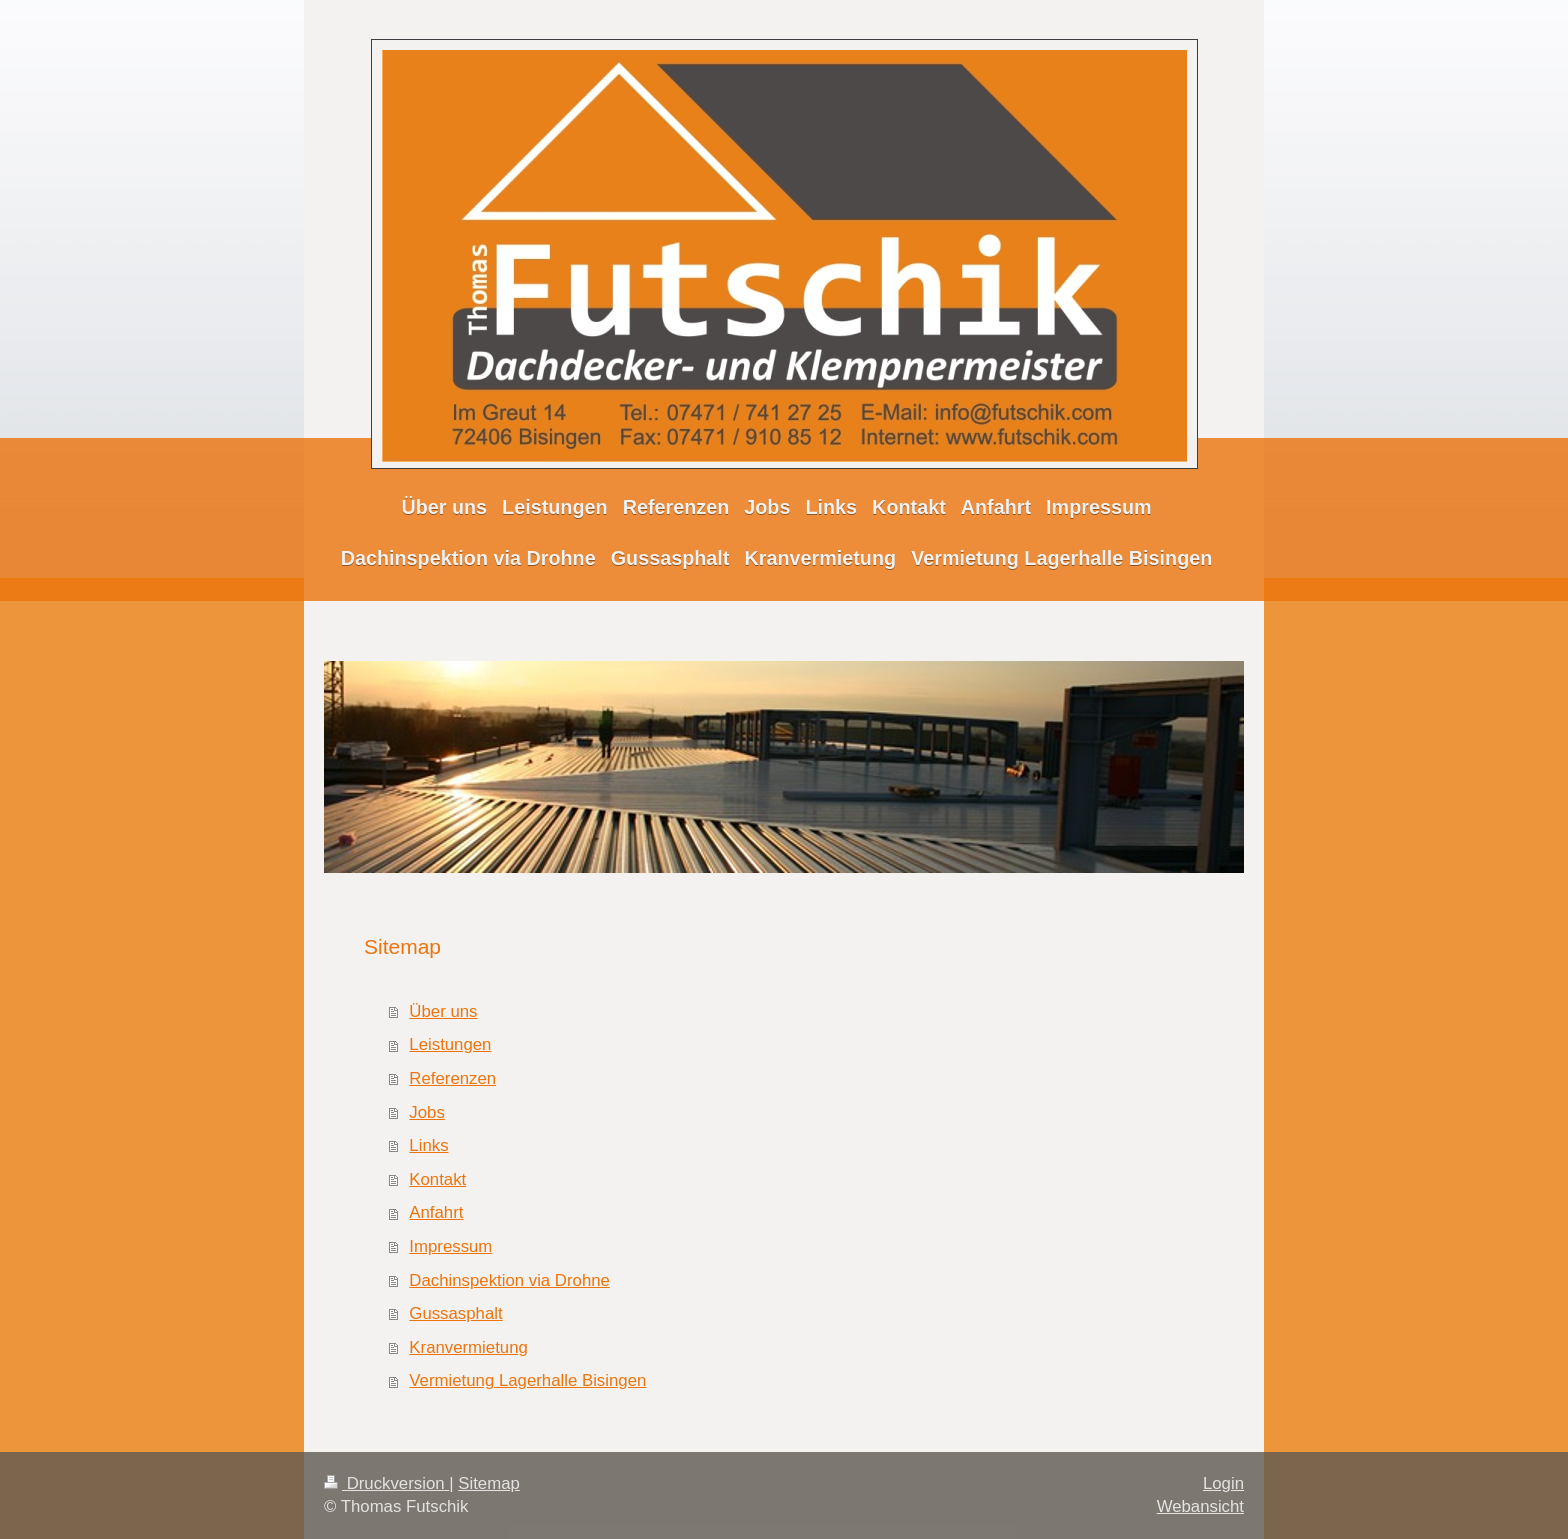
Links (428, 1145)
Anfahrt (436, 1212)
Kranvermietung (468, 1347)
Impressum (450, 1246)
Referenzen (452, 1078)
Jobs (426, 1112)
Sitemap (489, 1483)
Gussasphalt (455, 1313)
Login (1223, 1483)
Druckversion (386, 1483)
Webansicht (1200, 1506)
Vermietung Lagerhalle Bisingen (527, 1380)
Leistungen (450, 1044)
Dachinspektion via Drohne (509, 1280)
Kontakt (437, 1179)
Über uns (443, 1011)
